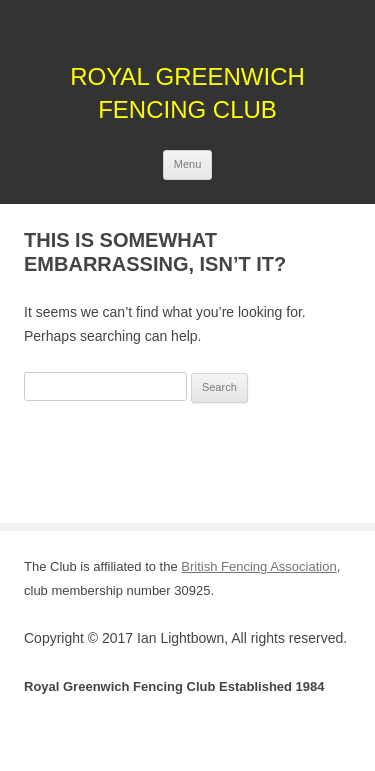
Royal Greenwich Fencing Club (187, 93)
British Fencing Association (258, 566)
